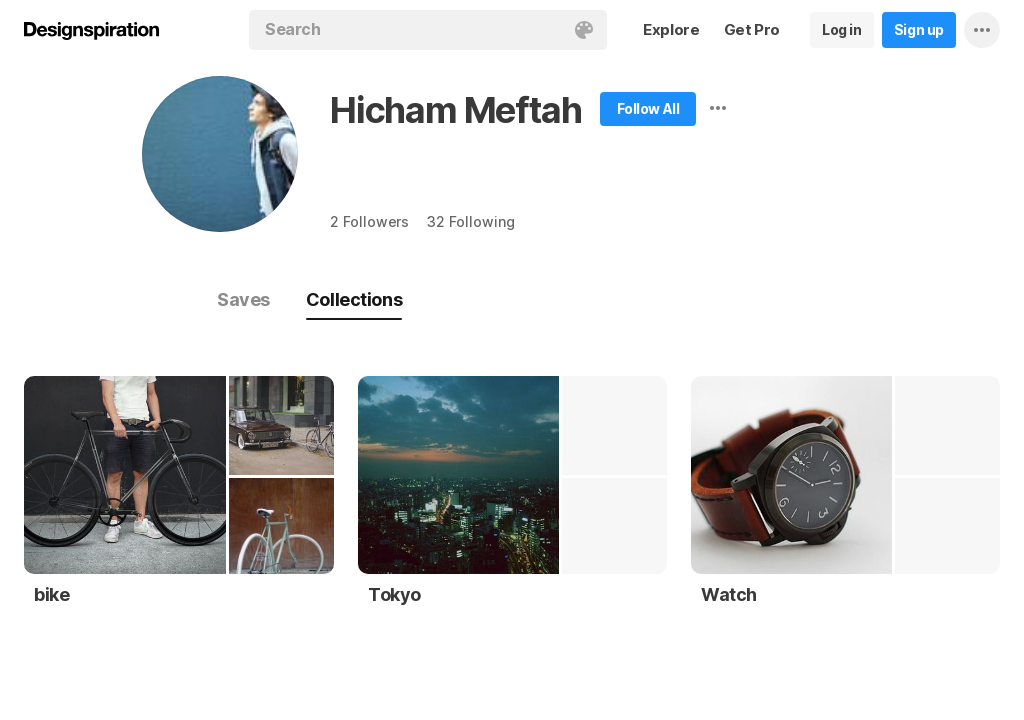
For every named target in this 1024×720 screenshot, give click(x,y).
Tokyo (394, 594)
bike (51, 594)
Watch (729, 594)
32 (470, 221)
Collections (354, 299)
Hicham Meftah (455, 110)
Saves (243, 299)
